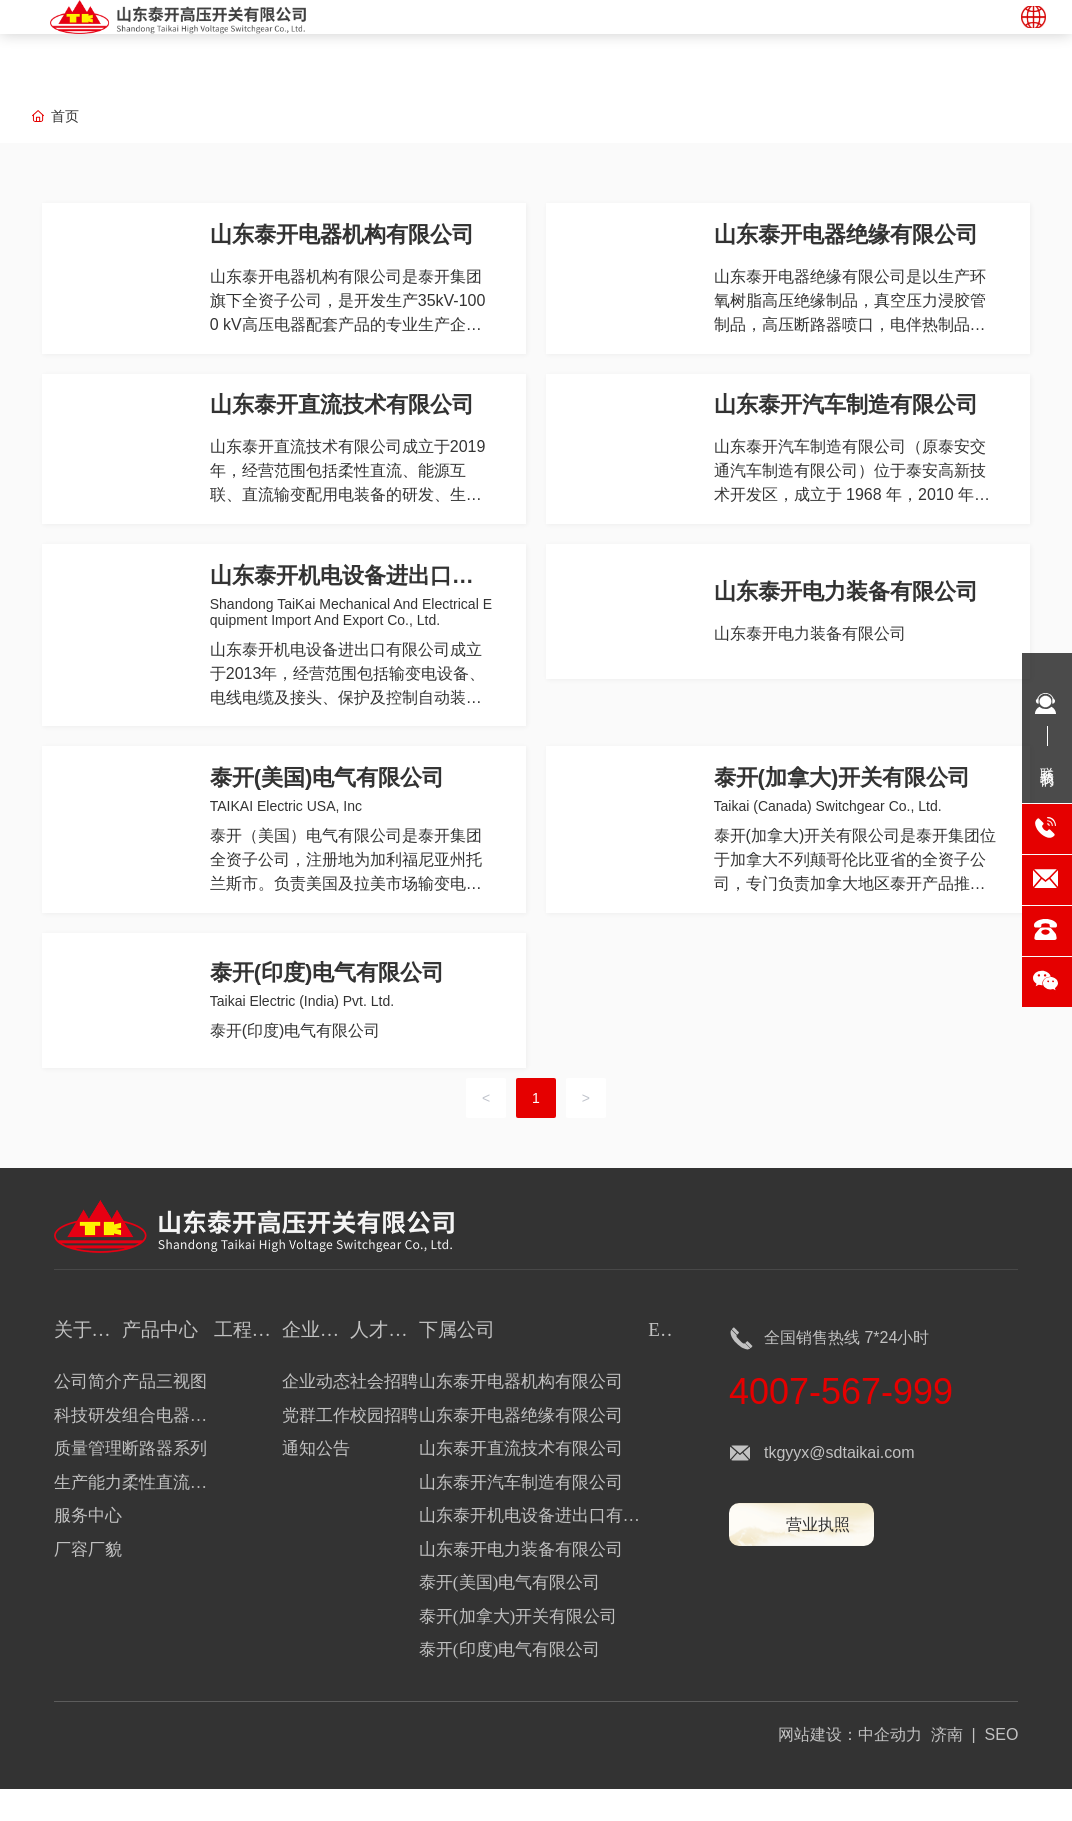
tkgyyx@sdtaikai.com (839, 1484)
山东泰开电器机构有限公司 (343, 237)
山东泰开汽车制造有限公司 (847, 414)
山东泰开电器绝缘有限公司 (847, 237)
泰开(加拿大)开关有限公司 (843, 800)
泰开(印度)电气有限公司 (328, 1001)
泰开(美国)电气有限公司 (328, 800)
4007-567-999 (841, 1423)
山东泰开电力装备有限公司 (847, 607)
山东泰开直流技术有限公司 (343, 414)
